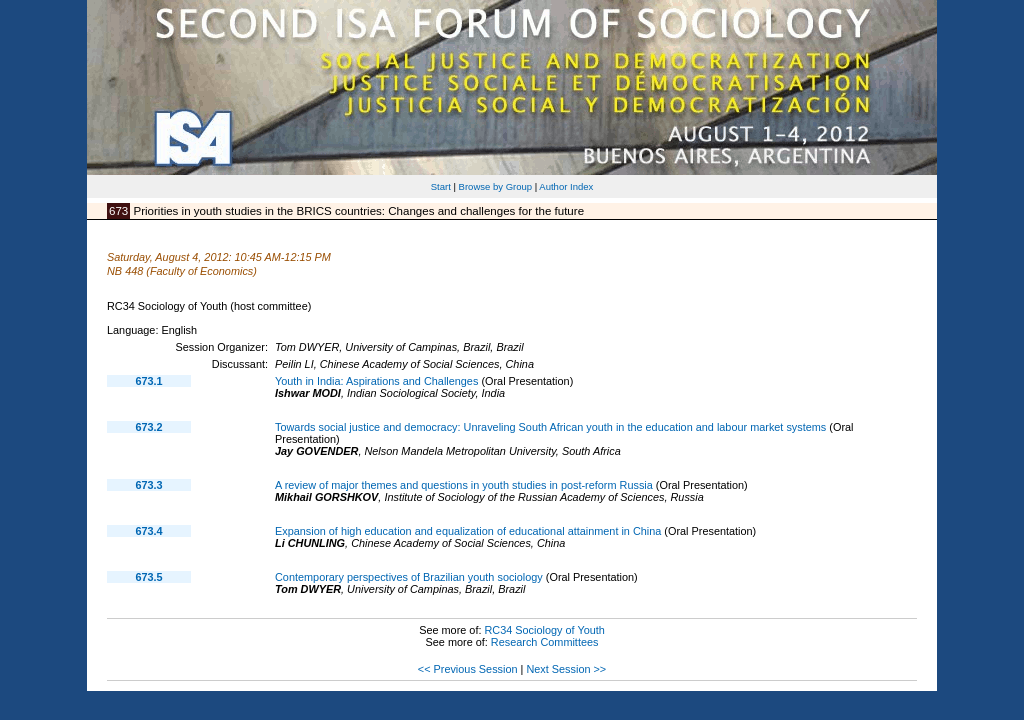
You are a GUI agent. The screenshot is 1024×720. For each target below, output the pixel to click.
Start (441, 186)
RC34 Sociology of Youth (544, 630)
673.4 (148, 531)
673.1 (148, 381)
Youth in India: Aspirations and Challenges (376, 381)
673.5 (148, 577)
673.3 (148, 485)
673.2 (148, 427)
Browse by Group (496, 186)
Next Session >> (566, 669)
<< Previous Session (468, 669)
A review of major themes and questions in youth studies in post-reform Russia (464, 485)
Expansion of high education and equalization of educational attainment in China (468, 531)
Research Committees (545, 642)
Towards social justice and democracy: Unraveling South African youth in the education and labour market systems (550, 427)
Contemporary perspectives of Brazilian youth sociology (409, 577)
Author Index (566, 186)
